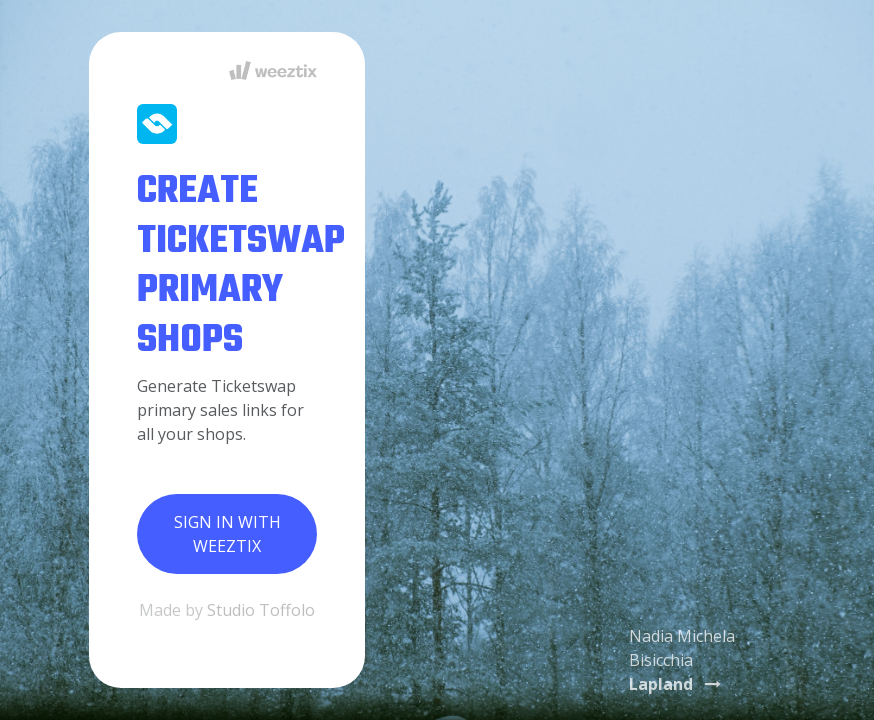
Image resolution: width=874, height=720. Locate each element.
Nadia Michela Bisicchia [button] (682, 660)
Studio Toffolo (261, 610)
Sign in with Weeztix (227, 534)
